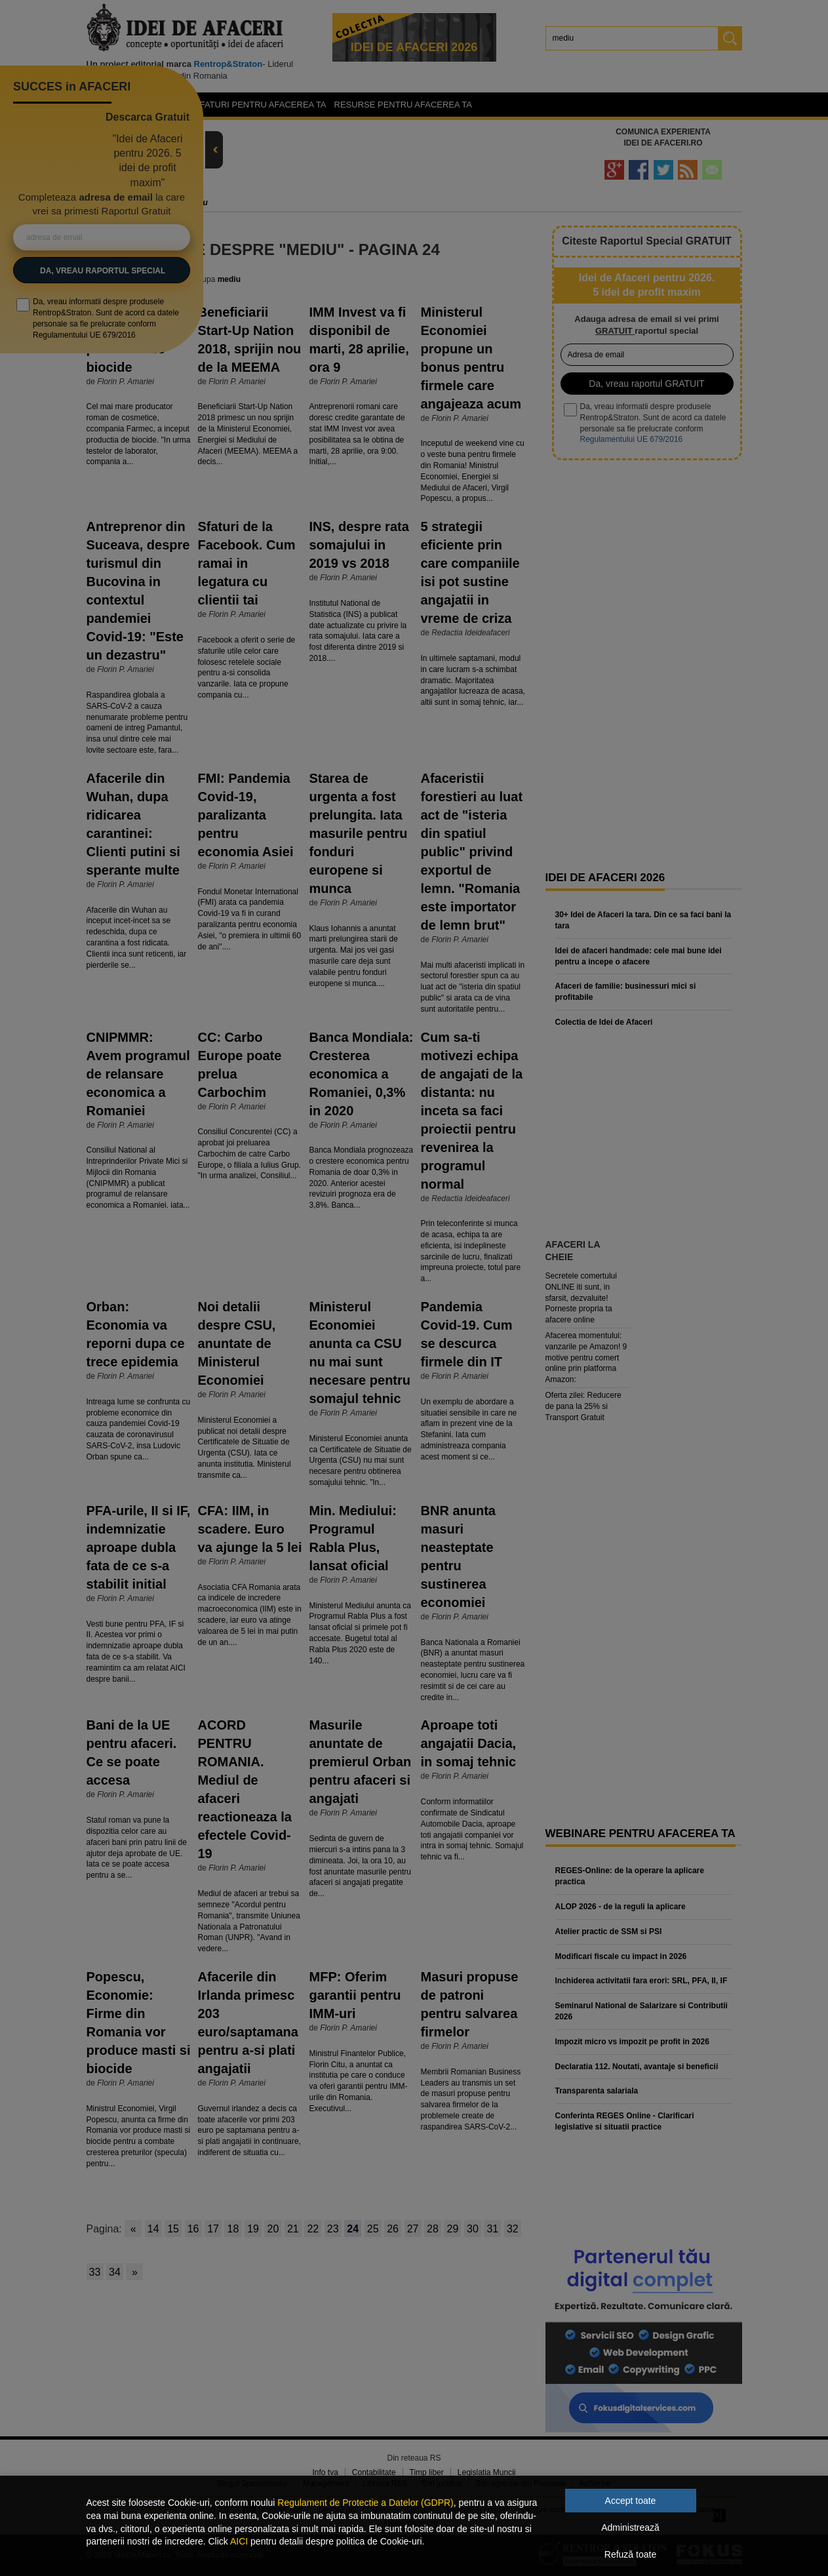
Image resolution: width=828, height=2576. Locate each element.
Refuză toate (630, 2554)
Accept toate (630, 2500)
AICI (239, 2541)
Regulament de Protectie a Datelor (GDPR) (365, 2502)
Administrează (630, 2527)
